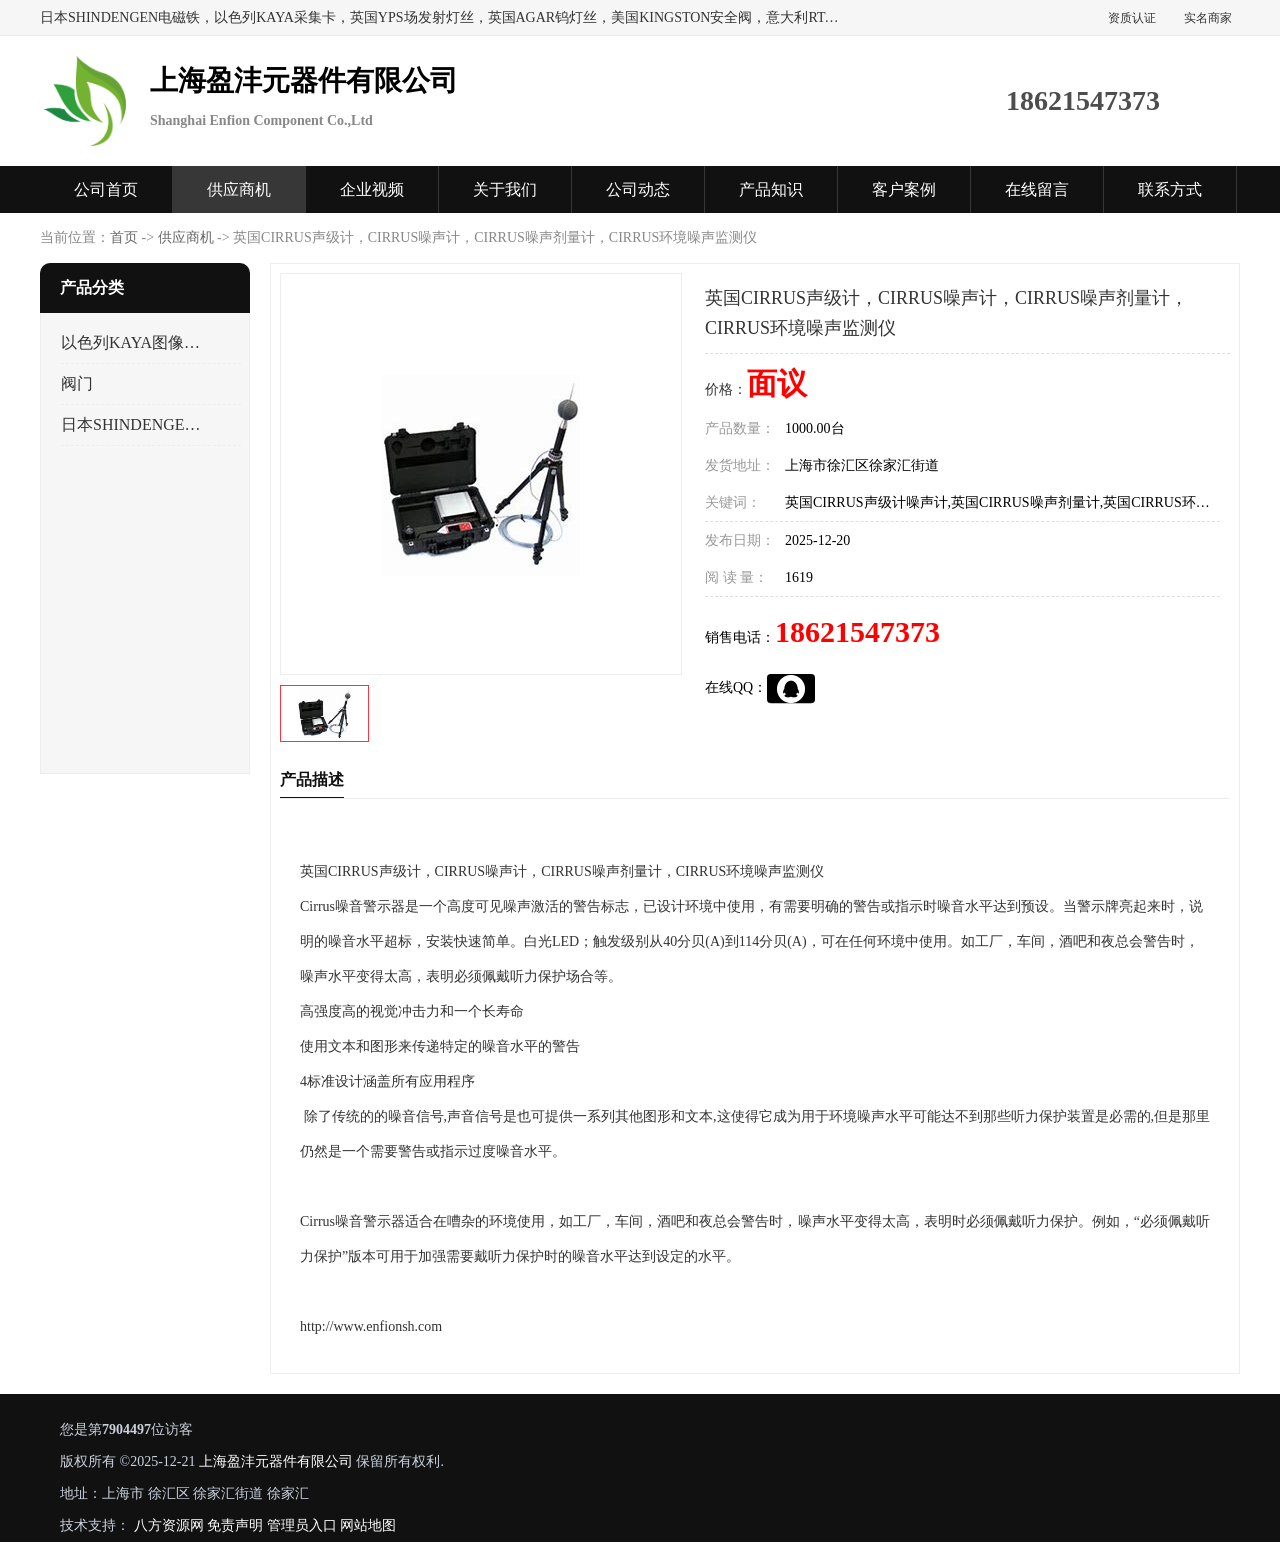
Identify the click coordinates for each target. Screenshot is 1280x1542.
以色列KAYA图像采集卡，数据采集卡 (133, 342)
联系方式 (1170, 189)
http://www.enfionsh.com (371, 1326)
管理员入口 (302, 1525)
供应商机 (239, 189)
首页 (124, 237)
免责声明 (235, 1525)
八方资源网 (169, 1525)
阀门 (77, 383)
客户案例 (904, 189)
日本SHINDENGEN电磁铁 (133, 424)
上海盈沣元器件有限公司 (276, 1461)
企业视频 (372, 189)
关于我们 (505, 189)
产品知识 (771, 189)
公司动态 (638, 189)
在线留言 (1037, 189)
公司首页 (106, 189)
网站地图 (368, 1525)
